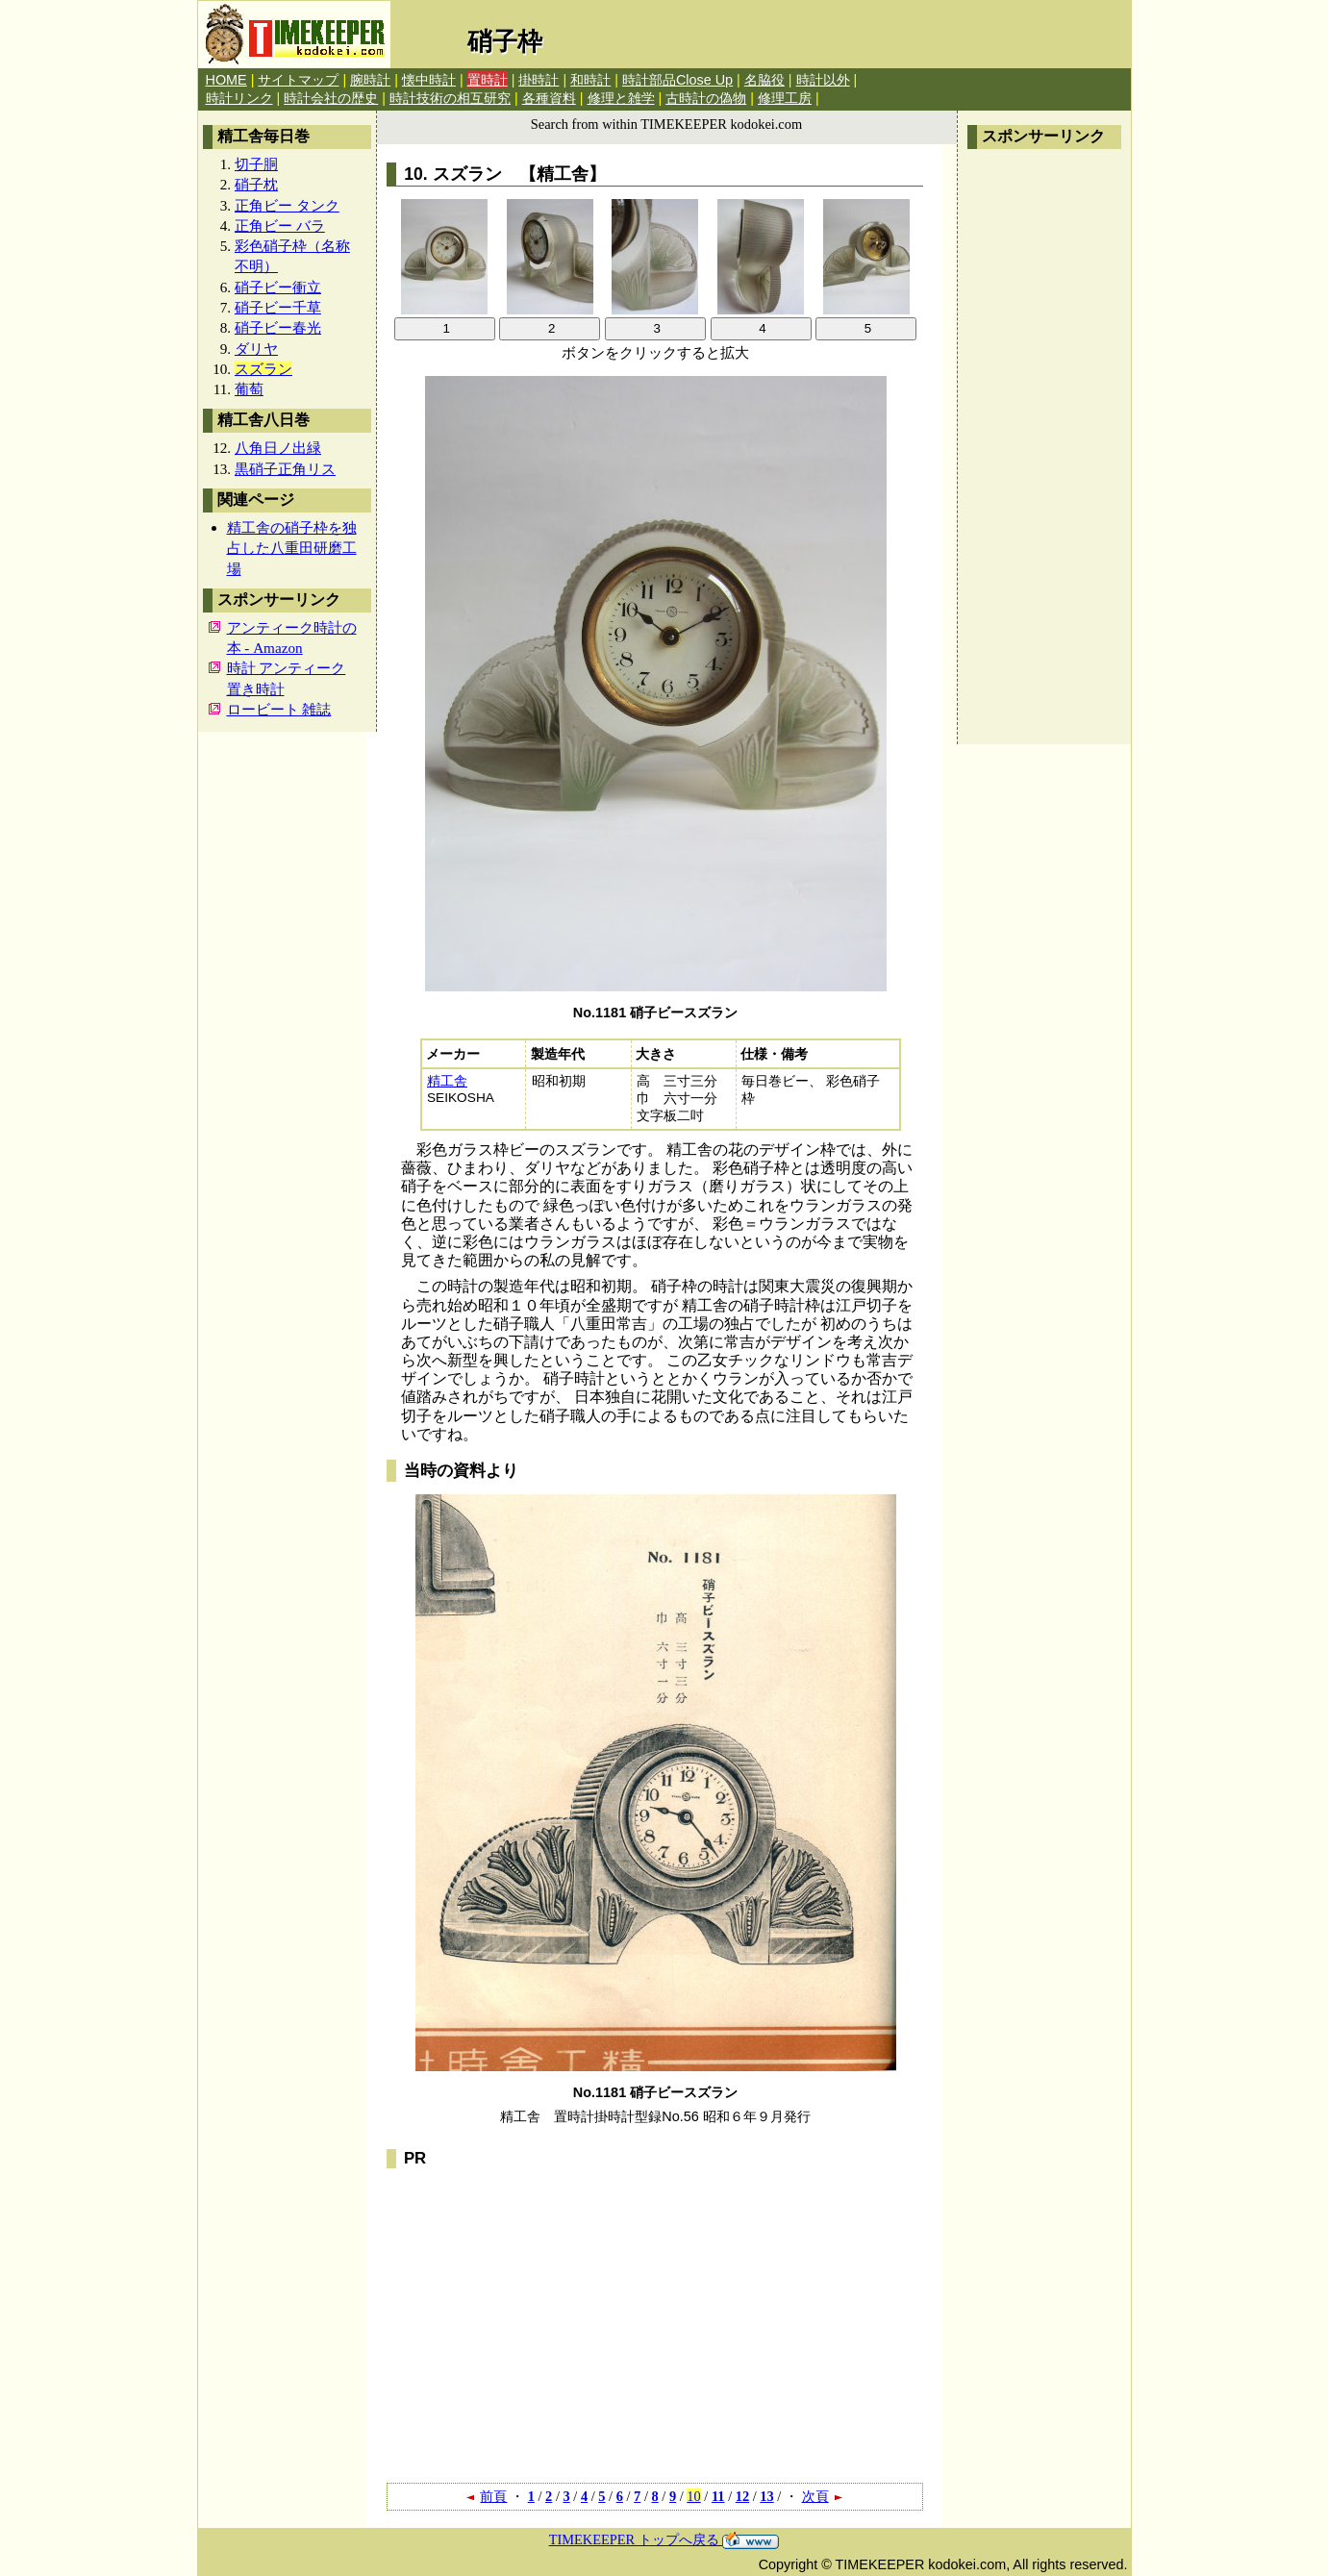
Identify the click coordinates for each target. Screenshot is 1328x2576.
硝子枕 (256, 184)
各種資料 (549, 98)
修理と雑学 (621, 98)
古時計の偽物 (705, 98)
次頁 (823, 2496)
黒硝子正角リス (285, 469)
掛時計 (538, 80)
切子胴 (256, 164)
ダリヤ (256, 348)
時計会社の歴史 (331, 98)
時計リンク (239, 98)
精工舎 (447, 1081)
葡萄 (249, 389)
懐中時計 (429, 80)
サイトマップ (298, 80)
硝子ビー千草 (278, 307)
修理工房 (785, 98)
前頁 (485, 2496)
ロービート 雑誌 (279, 709)
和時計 (590, 80)
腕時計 (370, 80)
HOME (226, 80)
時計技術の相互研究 (450, 98)
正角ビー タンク (287, 205)
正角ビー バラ (280, 225)
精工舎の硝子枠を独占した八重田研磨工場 (292, 548)
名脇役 (764, 80)
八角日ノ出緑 (278, 447)
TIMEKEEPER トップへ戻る (664, 2539)
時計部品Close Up (677, 80)
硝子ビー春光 (278, 327)
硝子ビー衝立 (278, 287)
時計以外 (823, 80)
